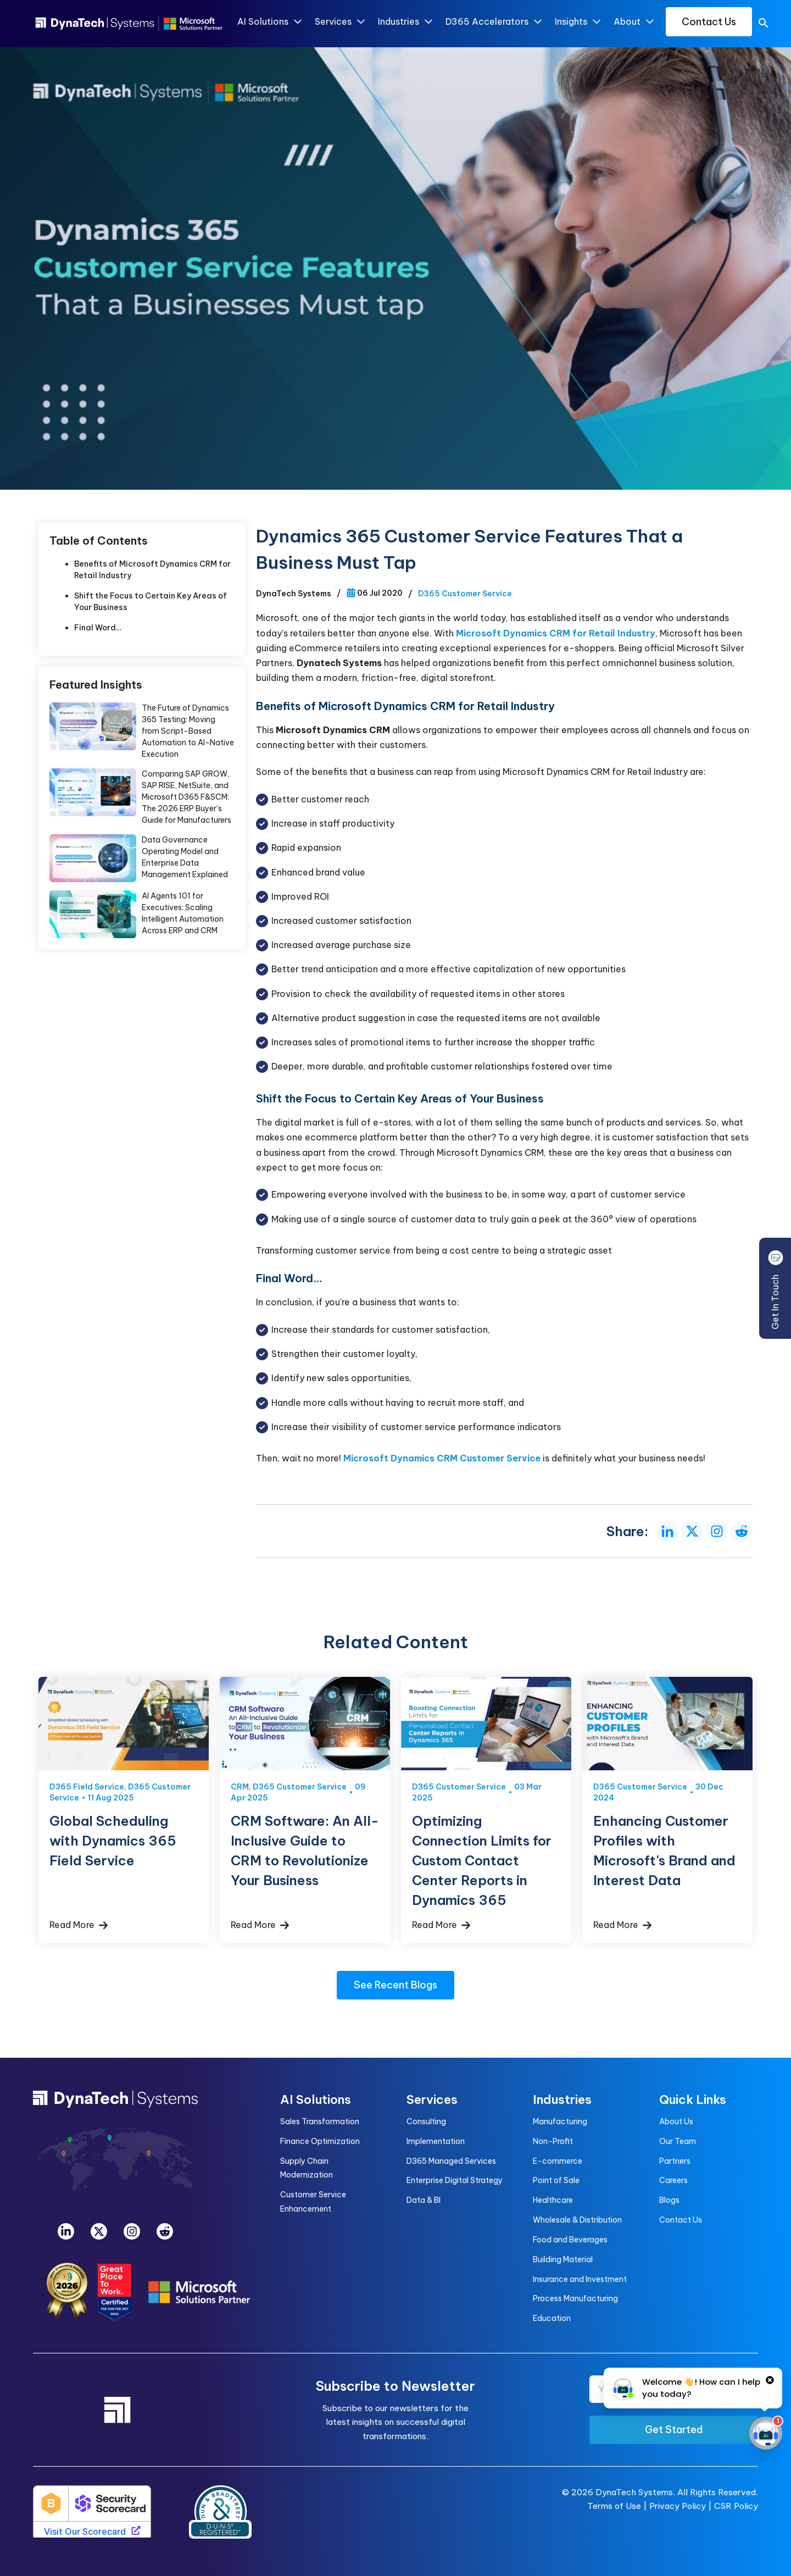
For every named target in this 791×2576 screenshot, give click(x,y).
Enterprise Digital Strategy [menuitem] (454, 2180)
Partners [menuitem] (674, 2161)
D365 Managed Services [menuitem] (451, 2161)
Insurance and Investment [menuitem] (580, 2279)
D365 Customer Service (465, 594)
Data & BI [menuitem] (423, 2200)
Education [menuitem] (552, 2318)
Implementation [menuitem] (435, 2141)
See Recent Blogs (395, 1985)
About (633, 22)
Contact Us (709, 21)
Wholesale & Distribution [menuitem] (577, 2220)
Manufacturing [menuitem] (560, 2121)
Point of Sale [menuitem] (556, 2180)
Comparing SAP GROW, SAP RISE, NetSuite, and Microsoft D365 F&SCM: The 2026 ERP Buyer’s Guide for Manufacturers (186, 797)
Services (339, 22)
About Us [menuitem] (676, 2121)
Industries (404, 22)
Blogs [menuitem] (669, 2200)
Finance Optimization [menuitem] (320, 2141)
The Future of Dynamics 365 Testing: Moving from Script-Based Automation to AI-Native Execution (188, 731)
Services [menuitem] (432, 2099)
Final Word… (97, 628)
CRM (240, 1787)
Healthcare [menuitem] (553, 2200)
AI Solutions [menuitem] (315, 2099)
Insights (577, 22)
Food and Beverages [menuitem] (570, 2240)
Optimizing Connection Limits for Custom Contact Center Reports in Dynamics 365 (482, 1860)
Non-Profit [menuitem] (553, 2141)
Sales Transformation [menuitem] (319, 2121)
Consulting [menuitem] (426, 2121)
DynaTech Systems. (635, 2492)
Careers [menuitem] (673, 2180)
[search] (763, 25)
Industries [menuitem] (562, 2099)
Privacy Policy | (681, 2506)
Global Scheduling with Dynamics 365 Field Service (112, 1841)
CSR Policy (736, 2506)
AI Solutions (268, 22)
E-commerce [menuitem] (557, 2161)
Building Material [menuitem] (563, 2259)
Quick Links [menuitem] (692, 2099)
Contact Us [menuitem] (680, 2220)
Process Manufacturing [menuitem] (575, 2298)
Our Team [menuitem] (677, 2141)
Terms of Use (614, 2506)
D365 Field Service (86, 1787)
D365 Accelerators (493, 22)
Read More (78, 1924)
